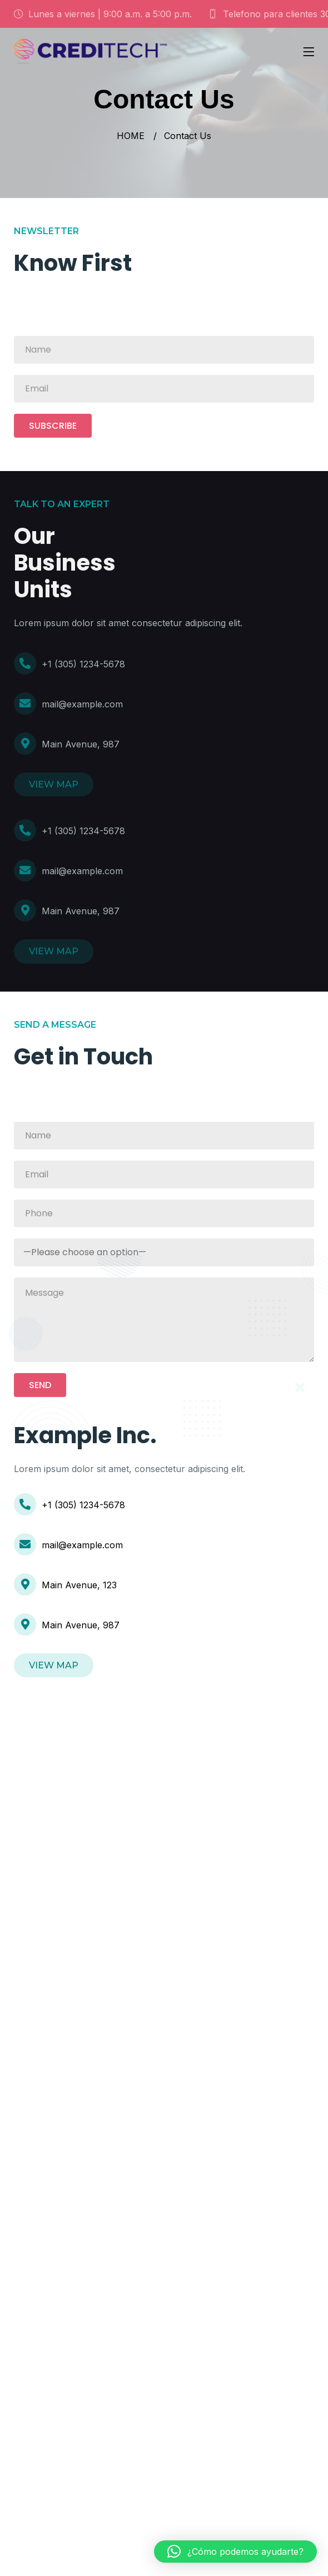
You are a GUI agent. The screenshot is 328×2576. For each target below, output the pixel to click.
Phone (164, 1213)
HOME (131, 135)
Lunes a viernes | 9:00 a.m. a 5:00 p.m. (103, 13)
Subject (164, 1252)
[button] (235, 2551)
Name (164, 350)
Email (164, 389)
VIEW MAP (53, 784)
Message (164, 1319)
